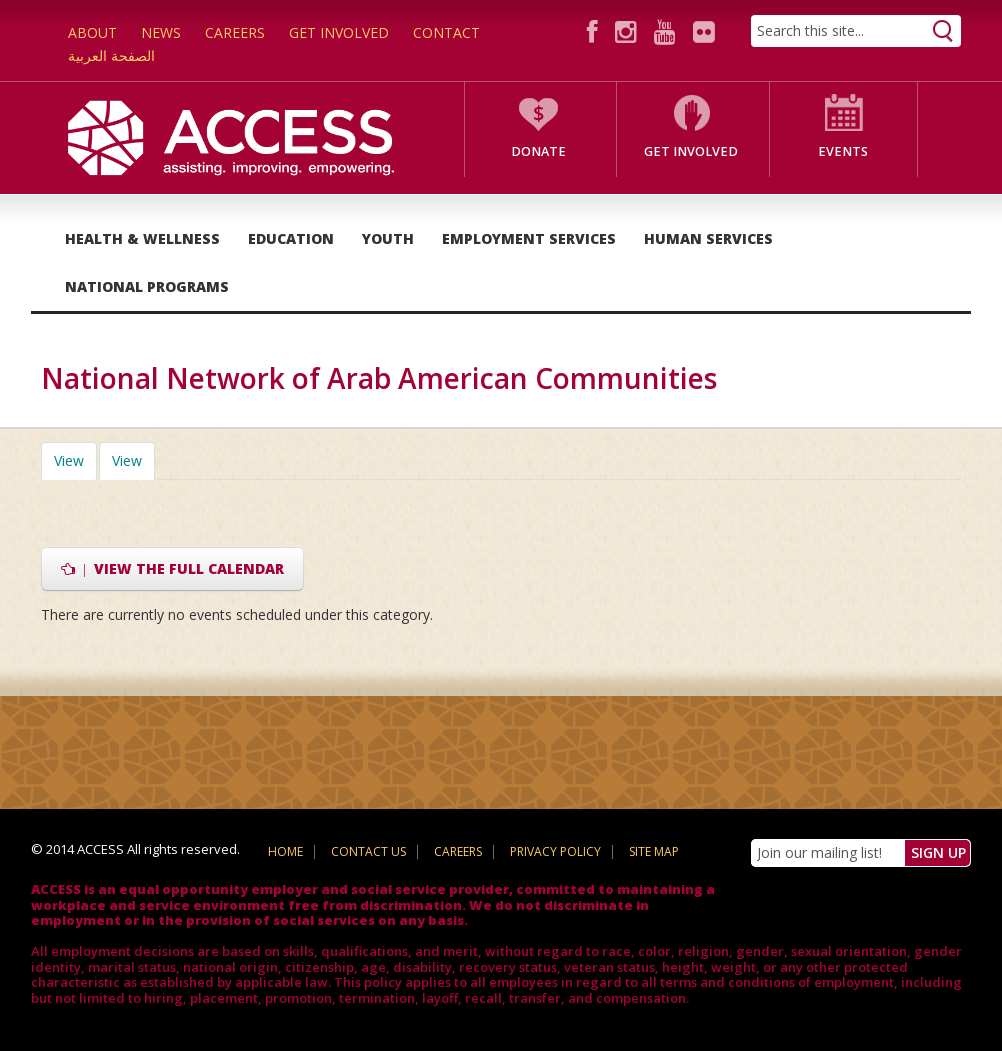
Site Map (654, 851)
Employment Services (529, 238)
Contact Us (368, 851)
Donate (538, 151)
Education (291, 238)
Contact (446, 32)
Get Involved (339, 32)
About (92, 32)
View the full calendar (172, 568)
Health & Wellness (142, 238)
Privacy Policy (555, 851)
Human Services (708, 238)
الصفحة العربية (111, 55)
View (75, 460)
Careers (235, 32)
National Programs (147, 286)
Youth (388, 238)
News (161, 32)
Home (285, 851)
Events (843, 151)
